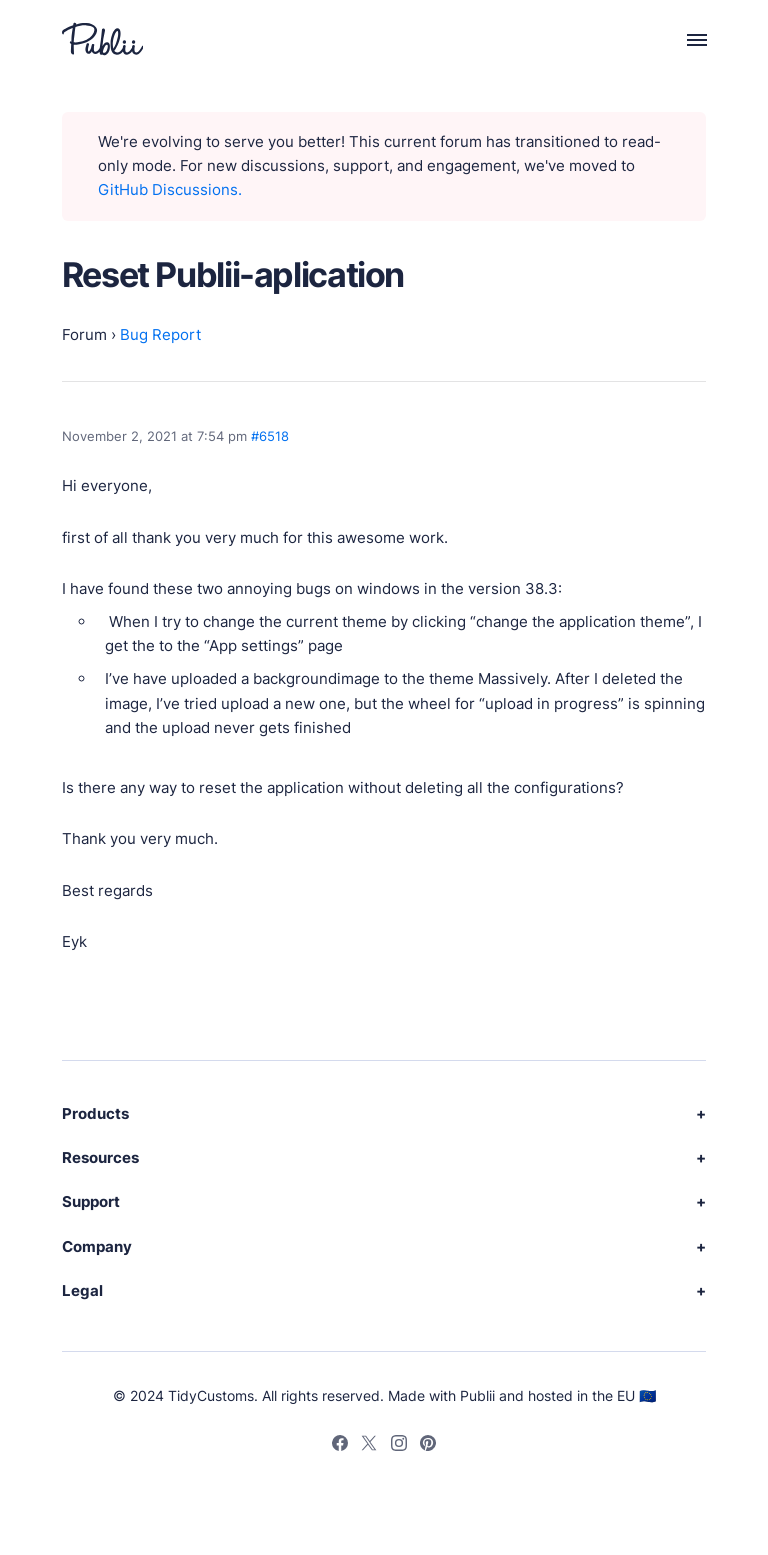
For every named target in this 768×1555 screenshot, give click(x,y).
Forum (84, 334)
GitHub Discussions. (170, 189)
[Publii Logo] (102, 39)
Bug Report (160, 334)
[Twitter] (369, 1446)
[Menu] (685, 39)
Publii (477, 1395)
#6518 (270, 436)
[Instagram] (399, 1446)
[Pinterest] (428, 1446)
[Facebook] (340, 1446)
